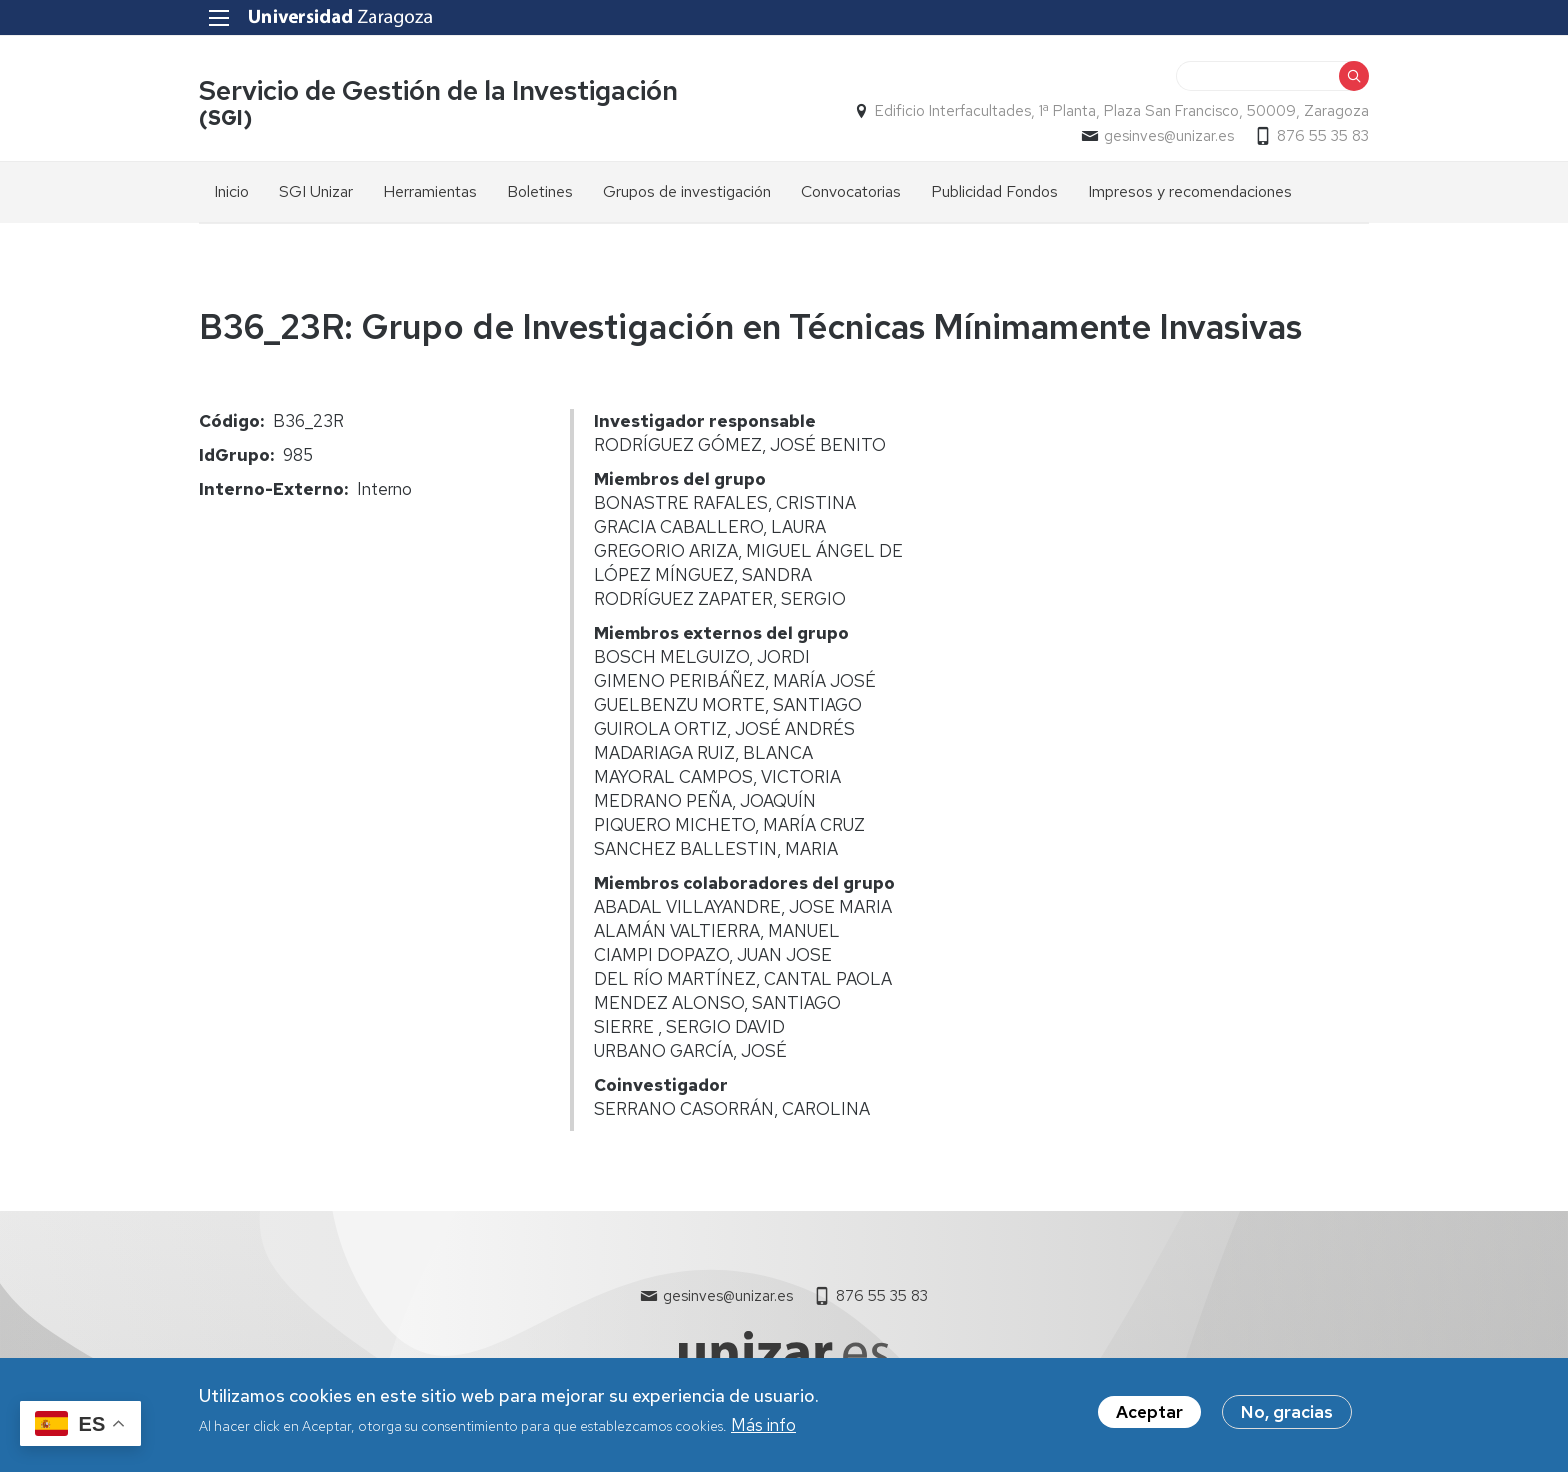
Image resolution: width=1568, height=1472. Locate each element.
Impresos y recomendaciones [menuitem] (1190, 191)
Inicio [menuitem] (231, 191)
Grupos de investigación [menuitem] (687, 191)
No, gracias (1287, 1419)
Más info (763, 1433)
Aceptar (1149, 1419)
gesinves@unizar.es (1169, 136)
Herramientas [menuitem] (430, 191)
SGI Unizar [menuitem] (316, 191)
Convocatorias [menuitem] (851, 191)
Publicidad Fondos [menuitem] (994, 191)
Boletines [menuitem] (540, 191)
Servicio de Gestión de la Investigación (438, 90)
